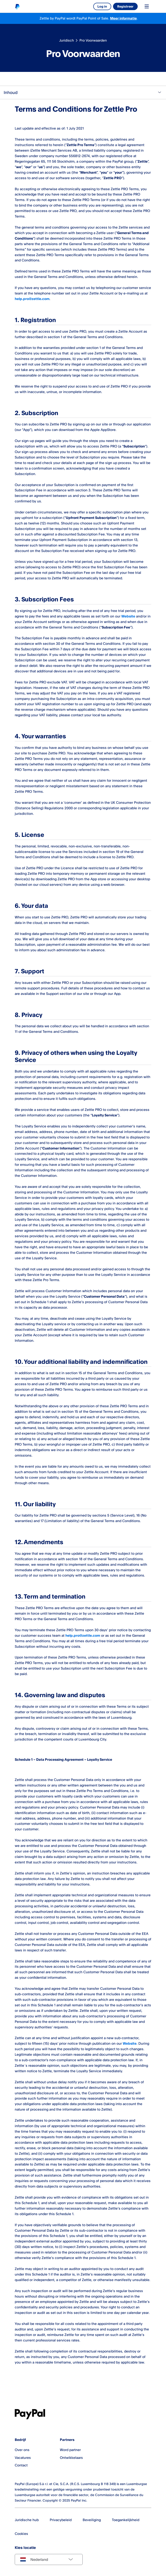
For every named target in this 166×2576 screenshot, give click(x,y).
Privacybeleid (61, 2520)
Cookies (21, 2533)
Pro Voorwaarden (93, 40)
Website (128, 616)
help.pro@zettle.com (32, 299)
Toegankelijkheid (125, 2520)
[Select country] (49, 2559)
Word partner (70, 2450)
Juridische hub (27, 2520)
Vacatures (23, 2458)
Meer (114, 18)
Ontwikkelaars (71, 2458)
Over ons (22, 2450)
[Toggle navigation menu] (146, 6)
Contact (21, 2465)
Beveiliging (92, 2520)
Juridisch (66, 40)
